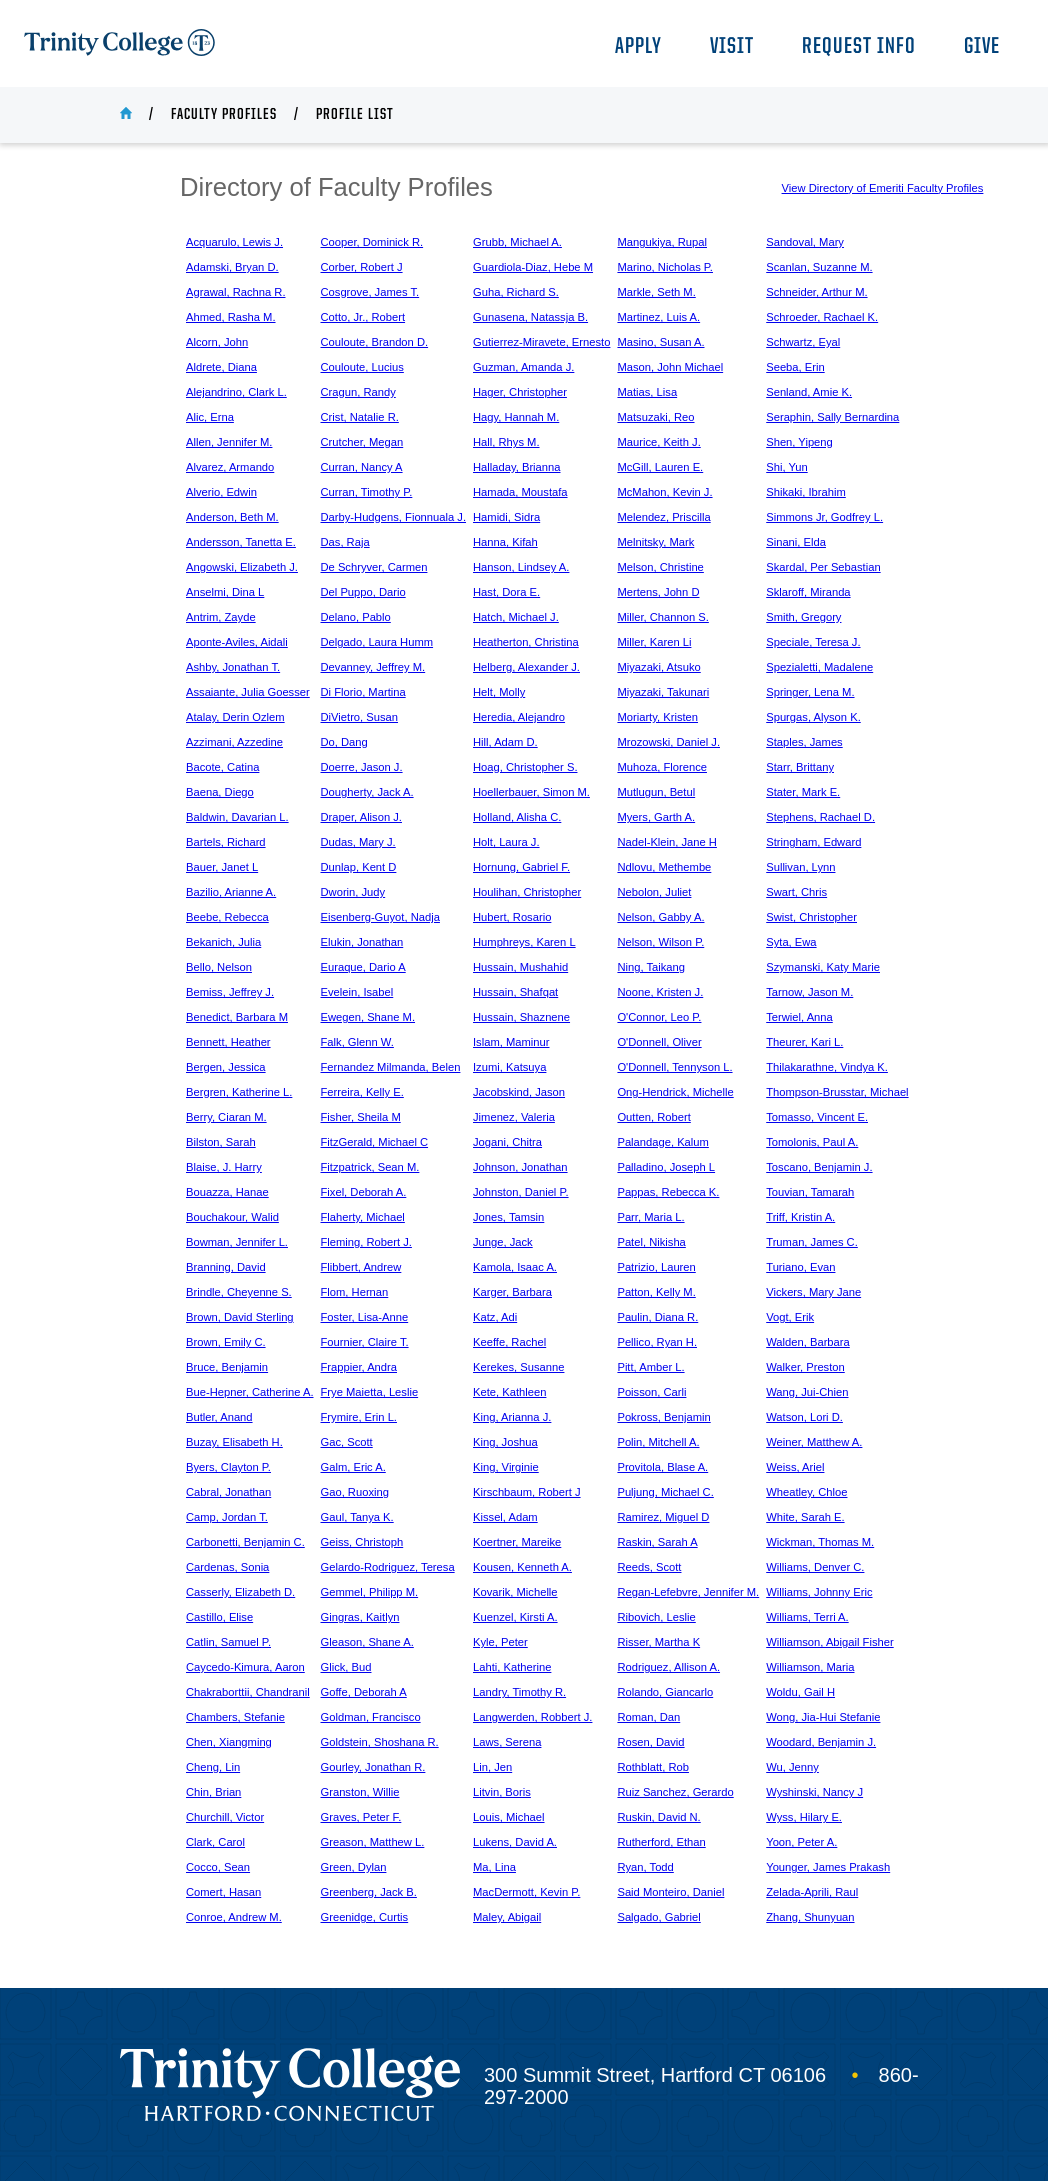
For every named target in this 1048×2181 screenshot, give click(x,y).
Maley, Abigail (507, 1917)
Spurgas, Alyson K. (813, 717)
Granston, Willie (360, 1792)
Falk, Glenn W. (357, 1042)
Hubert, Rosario (512, 917)
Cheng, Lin (213, 1767)
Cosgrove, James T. (370, 292)
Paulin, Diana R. (657, 1317)
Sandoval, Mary (805, 242)
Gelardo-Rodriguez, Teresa (388, 1567)
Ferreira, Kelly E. (362, 1092)
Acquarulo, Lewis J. (234, 242)
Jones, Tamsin (508, 1217)
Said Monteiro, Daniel (670, 1892)
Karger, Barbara (512, 1292)
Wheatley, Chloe (806, 1492)
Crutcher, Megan (362, 442)
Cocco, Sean (218, 1867)
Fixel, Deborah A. (364, 1192)
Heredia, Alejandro (519, 717)
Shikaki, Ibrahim (806, 492)
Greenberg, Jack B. (369, 1892)
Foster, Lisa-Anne (365, 1317)
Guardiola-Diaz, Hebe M (533, 267)
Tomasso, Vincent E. (817, 1117)
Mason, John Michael (670, 367)
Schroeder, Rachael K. (822, 317)
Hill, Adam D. (505, 742)
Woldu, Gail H (800, 1692)
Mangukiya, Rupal (662, 242)
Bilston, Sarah (221, 1142)
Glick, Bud (346, 1667)
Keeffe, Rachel (509, 1342)
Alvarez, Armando (230, 467)
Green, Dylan (354, 1867)
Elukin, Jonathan (362, 942)
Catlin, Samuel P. (228, 1642)
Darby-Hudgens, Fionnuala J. (394, 517)
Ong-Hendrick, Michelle (675, 1092)
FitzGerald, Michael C (375, 1142)
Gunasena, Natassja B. (530, 317)
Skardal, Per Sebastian (823, 567)
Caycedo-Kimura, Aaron (245, 1667)
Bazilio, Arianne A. (231, 892)
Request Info (859, 47)
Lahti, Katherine (512, 1667)
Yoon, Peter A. (801, 1842)
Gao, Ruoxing (355, 1492)
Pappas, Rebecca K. (668, 1192)
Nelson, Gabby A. (660, 917)
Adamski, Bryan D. (232, 267)
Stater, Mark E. (803, 792)
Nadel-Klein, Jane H (667, 842)
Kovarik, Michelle (515, 1592)
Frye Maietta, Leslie (370, 1392)
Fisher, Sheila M (361, 1117)
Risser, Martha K (658, 1642)
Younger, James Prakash (828, 1867)
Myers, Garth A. (656, 817)
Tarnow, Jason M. (809, 992)
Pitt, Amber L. (650, 1367)
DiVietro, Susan (360, 717)
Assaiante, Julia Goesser (248, 692)
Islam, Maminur (511, 1042)
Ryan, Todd (645, 1867)
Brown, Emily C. (226, 1342)
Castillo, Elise (219, 1617)
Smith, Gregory (803, 617)
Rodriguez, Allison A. (668, 1667)
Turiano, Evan (800, 1267)
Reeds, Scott (649, 1567)
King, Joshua (505, 1442)
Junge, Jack (503, 1242)
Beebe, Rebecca (227, 917)
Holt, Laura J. (506, 842)
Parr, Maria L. (650, 1217)
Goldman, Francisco (371, 1717)
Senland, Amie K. (809, 392)
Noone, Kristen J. (660, 992)
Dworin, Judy (353, 892)
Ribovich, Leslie (656, 1617)
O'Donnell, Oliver (659, 1042)
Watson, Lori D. (804, 1417)
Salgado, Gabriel (658, 1917)
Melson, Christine (660, 567)
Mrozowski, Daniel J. (668, 742)
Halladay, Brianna (516, 467)
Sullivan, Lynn (800, 867)
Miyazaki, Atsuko (658, 667)
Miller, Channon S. (662, 617)
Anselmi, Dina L (225, 592)
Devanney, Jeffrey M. (373, 667)
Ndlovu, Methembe (664, 867)
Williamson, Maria (810, 1667)
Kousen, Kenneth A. (522, 1567)
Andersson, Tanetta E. (241, 542)
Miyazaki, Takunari (663, 692)
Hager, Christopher (520, 392)
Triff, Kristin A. (800, 1217)
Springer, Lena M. (810, 692)
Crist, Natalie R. (360, 417)
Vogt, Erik (790, 1317)
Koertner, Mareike (517, 1542)
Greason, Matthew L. (373, 1842)
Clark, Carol (215, 1842)
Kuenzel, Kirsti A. (515, 1617)
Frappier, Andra (359, 1367)
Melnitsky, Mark (655, 542)
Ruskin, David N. (658, 1817)
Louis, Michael (509, 1817)
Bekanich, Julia (223, 942)
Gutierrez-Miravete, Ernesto (541, 342)
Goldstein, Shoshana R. (380, 1742)
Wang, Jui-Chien (807, 1392)
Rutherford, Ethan (661, 1842)
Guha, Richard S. (516, 292)
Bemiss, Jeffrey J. (230, 992)
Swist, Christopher (811, 917)
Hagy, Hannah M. (516, 417)
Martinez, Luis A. (658, 317)
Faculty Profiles (224, 115)
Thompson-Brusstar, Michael (837, 1092)
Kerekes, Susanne (518, 1367)
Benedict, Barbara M (237, 1017)
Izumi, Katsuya (509, 1067)
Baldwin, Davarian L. (237, 817)
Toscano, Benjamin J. (819, 1167)
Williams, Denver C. (815, 1567)
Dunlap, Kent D (359, 867)
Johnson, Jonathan (520, 1167)
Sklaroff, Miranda (808, 592)
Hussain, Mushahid (520, 967)
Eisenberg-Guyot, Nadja (380, 917)
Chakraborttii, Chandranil (248, 1692)
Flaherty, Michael (363, 1217)
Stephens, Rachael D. (820, 817)
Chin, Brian (213, 1792)
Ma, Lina (494, 1867)
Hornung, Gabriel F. (521, 867)
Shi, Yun (786, 467)
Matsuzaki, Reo (655, 417)
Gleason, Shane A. (367, 1642)
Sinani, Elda (796, 542)
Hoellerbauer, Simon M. (531, 792)
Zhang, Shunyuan (810, 1917)
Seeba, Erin (795, 367)
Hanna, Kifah (505, 542)
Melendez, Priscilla (663, 517)
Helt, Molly (499, 692)
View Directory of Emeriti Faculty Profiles (883, 188)
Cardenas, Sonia (227, 1567)
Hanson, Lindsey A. (521, 567)
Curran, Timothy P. (367, 492)
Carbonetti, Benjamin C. (245, 1542)
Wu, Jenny (792, 1767)
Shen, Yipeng (799, 442)
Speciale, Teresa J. (813, 642)
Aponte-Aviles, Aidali (237, 642)
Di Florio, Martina (363, 692)
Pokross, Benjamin (663, 1417)
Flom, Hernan (355, 1292)
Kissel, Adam (505, 1517)
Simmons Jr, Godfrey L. (824, 517)
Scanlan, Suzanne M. (819, 267)
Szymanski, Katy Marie (823, 967)
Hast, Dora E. (506, 592)
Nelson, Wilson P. (660, 942)
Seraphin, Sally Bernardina (832, 417)
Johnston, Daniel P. (521, 1192)
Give (982, 47)
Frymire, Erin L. (359, 1417)
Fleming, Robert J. (366, 1242)
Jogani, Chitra (507, 1142)
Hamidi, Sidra (506, 517)
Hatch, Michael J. (516, 617)
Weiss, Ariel (795, 1467)
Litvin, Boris (502, 1792)
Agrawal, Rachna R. (236, 292)
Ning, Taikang (651, 967)
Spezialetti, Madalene (819, 667)
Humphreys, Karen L (524, 942)
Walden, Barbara (808, 1342)
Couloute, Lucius (362, 367)
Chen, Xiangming (229, 1742)
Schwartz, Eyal (803, 342)
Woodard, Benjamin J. (821, 1742)
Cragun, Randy (358, 392)
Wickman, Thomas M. (820, 1542)
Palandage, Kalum (662, 1142)
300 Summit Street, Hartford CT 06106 (655, 2075)
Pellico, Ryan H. (657, 1342)
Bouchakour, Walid (232, 1217)
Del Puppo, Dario (363, 592)
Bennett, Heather (228, 1042)
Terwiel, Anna (799, 1017)
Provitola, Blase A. (662, 1467)
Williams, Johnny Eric (819, 1592)
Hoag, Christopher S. (525, 767)
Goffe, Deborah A (364, 1692)
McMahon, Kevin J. (664, 492)
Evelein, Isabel (357, 992)
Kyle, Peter (500, 1642)
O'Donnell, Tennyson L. (674, 1067)
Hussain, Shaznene (521, 1017)
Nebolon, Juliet (654, 892)
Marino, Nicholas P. (665, 267)
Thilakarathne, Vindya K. (827, 1067)
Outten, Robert (653, 1117)
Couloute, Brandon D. (375, 342)
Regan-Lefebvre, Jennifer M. (688, 1592)
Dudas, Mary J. (358, 842)
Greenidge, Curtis (365, 1917)
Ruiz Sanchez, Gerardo (675, 1792)
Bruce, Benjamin (227, 1367)
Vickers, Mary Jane (813, 1292)
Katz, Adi (495, 1317)
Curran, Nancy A (362, 467)
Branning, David (226, 1267)
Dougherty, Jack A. (367, 792)
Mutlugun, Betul (656, 792)
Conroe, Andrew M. (234, 1917)
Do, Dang (344, 742)
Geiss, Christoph (362, 1542)
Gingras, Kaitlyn (360, 1617)
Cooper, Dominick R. (372, 242)
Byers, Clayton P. (228, 1467)
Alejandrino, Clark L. (236, 392)
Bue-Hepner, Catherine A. (250, 1392)
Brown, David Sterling (240, 1317)
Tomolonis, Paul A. (812, 1142)
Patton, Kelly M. (656, 1292)
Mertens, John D (658, 592)
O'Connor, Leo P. (659, 1017)
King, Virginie (506, 1467)
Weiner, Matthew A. (814, 1442)
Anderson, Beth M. (232, 517)
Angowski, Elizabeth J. (242, 567)
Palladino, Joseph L (666, 1167)
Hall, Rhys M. (506, 442)
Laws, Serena (507, 1742)
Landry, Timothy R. (519, 1692)
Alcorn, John (217, 342)
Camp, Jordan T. (227, 1517)
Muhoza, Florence (662, 767)
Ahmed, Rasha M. (231, 317)
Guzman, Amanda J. (523, 367)
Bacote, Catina (222, 767)
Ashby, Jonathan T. (233, 667)
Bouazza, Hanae (227, 1192)
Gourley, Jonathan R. (373, 1767)
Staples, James (804, 742)
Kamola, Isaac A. (515, 1267)
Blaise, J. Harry (224, 1167)
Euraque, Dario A (363, 967)
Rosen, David (650, 1742)
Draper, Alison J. (361, 817)
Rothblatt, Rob (653, 1767)
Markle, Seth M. (656, 292)
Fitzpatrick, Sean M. (370, 1167)
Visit (732, 47)
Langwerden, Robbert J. (532, 1717)
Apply (638, 47)
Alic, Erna (210, 417)
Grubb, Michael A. (517, 242)
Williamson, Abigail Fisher (829, 1642)
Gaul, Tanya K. (357, 1517)
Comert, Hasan (223, 1892)
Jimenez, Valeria (514, 1117)
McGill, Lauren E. (660, 467)
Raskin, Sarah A (657, 1542)
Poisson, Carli (651, 1392)
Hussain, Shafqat (515, 992)
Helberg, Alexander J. (526, 667)
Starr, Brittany (800, 767)
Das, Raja (345, 542)
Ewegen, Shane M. (368, 1017)
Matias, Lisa (647, 392)
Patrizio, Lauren (656, 1267)
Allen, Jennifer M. (229, 442)
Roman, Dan (648, 1717)
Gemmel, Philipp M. (370, 1592)
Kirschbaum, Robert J (527, 1492)
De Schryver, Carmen (374, 567)
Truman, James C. (812, 1242)
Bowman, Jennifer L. (237, 1242)
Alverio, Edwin (221, 492)
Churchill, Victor (225, 1817)
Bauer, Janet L (222, 867)
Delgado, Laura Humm (377, 642)
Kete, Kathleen (509, 1392)
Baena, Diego (220, 792)
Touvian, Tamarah (810, 1192)
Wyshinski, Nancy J (814, 1792)
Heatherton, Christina (526, 642)
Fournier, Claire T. (365, 1342)
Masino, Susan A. (660, 342)
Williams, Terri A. (807, 1617)
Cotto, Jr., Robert (363, 317)
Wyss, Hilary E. (804, 1817)
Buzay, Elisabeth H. (234, 1442)
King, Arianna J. (512, 1417)
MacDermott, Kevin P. (526, 1892)
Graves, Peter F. (361, 1817)
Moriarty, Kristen (657, 717)
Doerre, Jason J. (362, 767)
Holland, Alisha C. (517, 817)
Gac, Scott (347, 1442)
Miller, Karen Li (654, 642)
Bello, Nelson (219, 967)
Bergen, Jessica (226, 1067)
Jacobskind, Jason (519, 1092)
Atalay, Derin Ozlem (235, 717)
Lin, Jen (492, 1767)
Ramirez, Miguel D (663, 1517)
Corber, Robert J (362, 267)
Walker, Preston (805, 1367)
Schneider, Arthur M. (816, 292)
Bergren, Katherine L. (239, 1092)
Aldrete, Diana (221, 367)
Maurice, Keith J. (658, 442)
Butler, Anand (219, 1417)
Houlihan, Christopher (527, 892)
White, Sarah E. (805, 1517)
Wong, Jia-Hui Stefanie (823, 1717)
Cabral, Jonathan (228, 1492)
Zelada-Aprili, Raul (812, 1892)
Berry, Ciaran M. (226, 1117)
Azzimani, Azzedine (234, 742)
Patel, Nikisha (651, 1242)
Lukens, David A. (515, 1842)
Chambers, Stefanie (235, 1717)
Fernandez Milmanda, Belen (391, 1067)
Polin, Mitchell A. (658, 1442)
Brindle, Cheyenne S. (239, 1292)
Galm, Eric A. (353, 1467)
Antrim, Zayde (221, 617)
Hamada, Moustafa (520, 492)
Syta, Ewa (791, 942)
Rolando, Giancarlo (665, 1692)
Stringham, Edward (813, 842)
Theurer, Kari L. (804, 1042)
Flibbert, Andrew (361, 1267)
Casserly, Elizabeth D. (240, 1592)
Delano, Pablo (356, 617)
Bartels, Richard (226, 842)
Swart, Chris (796, 892)
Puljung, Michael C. (665, 1492)
